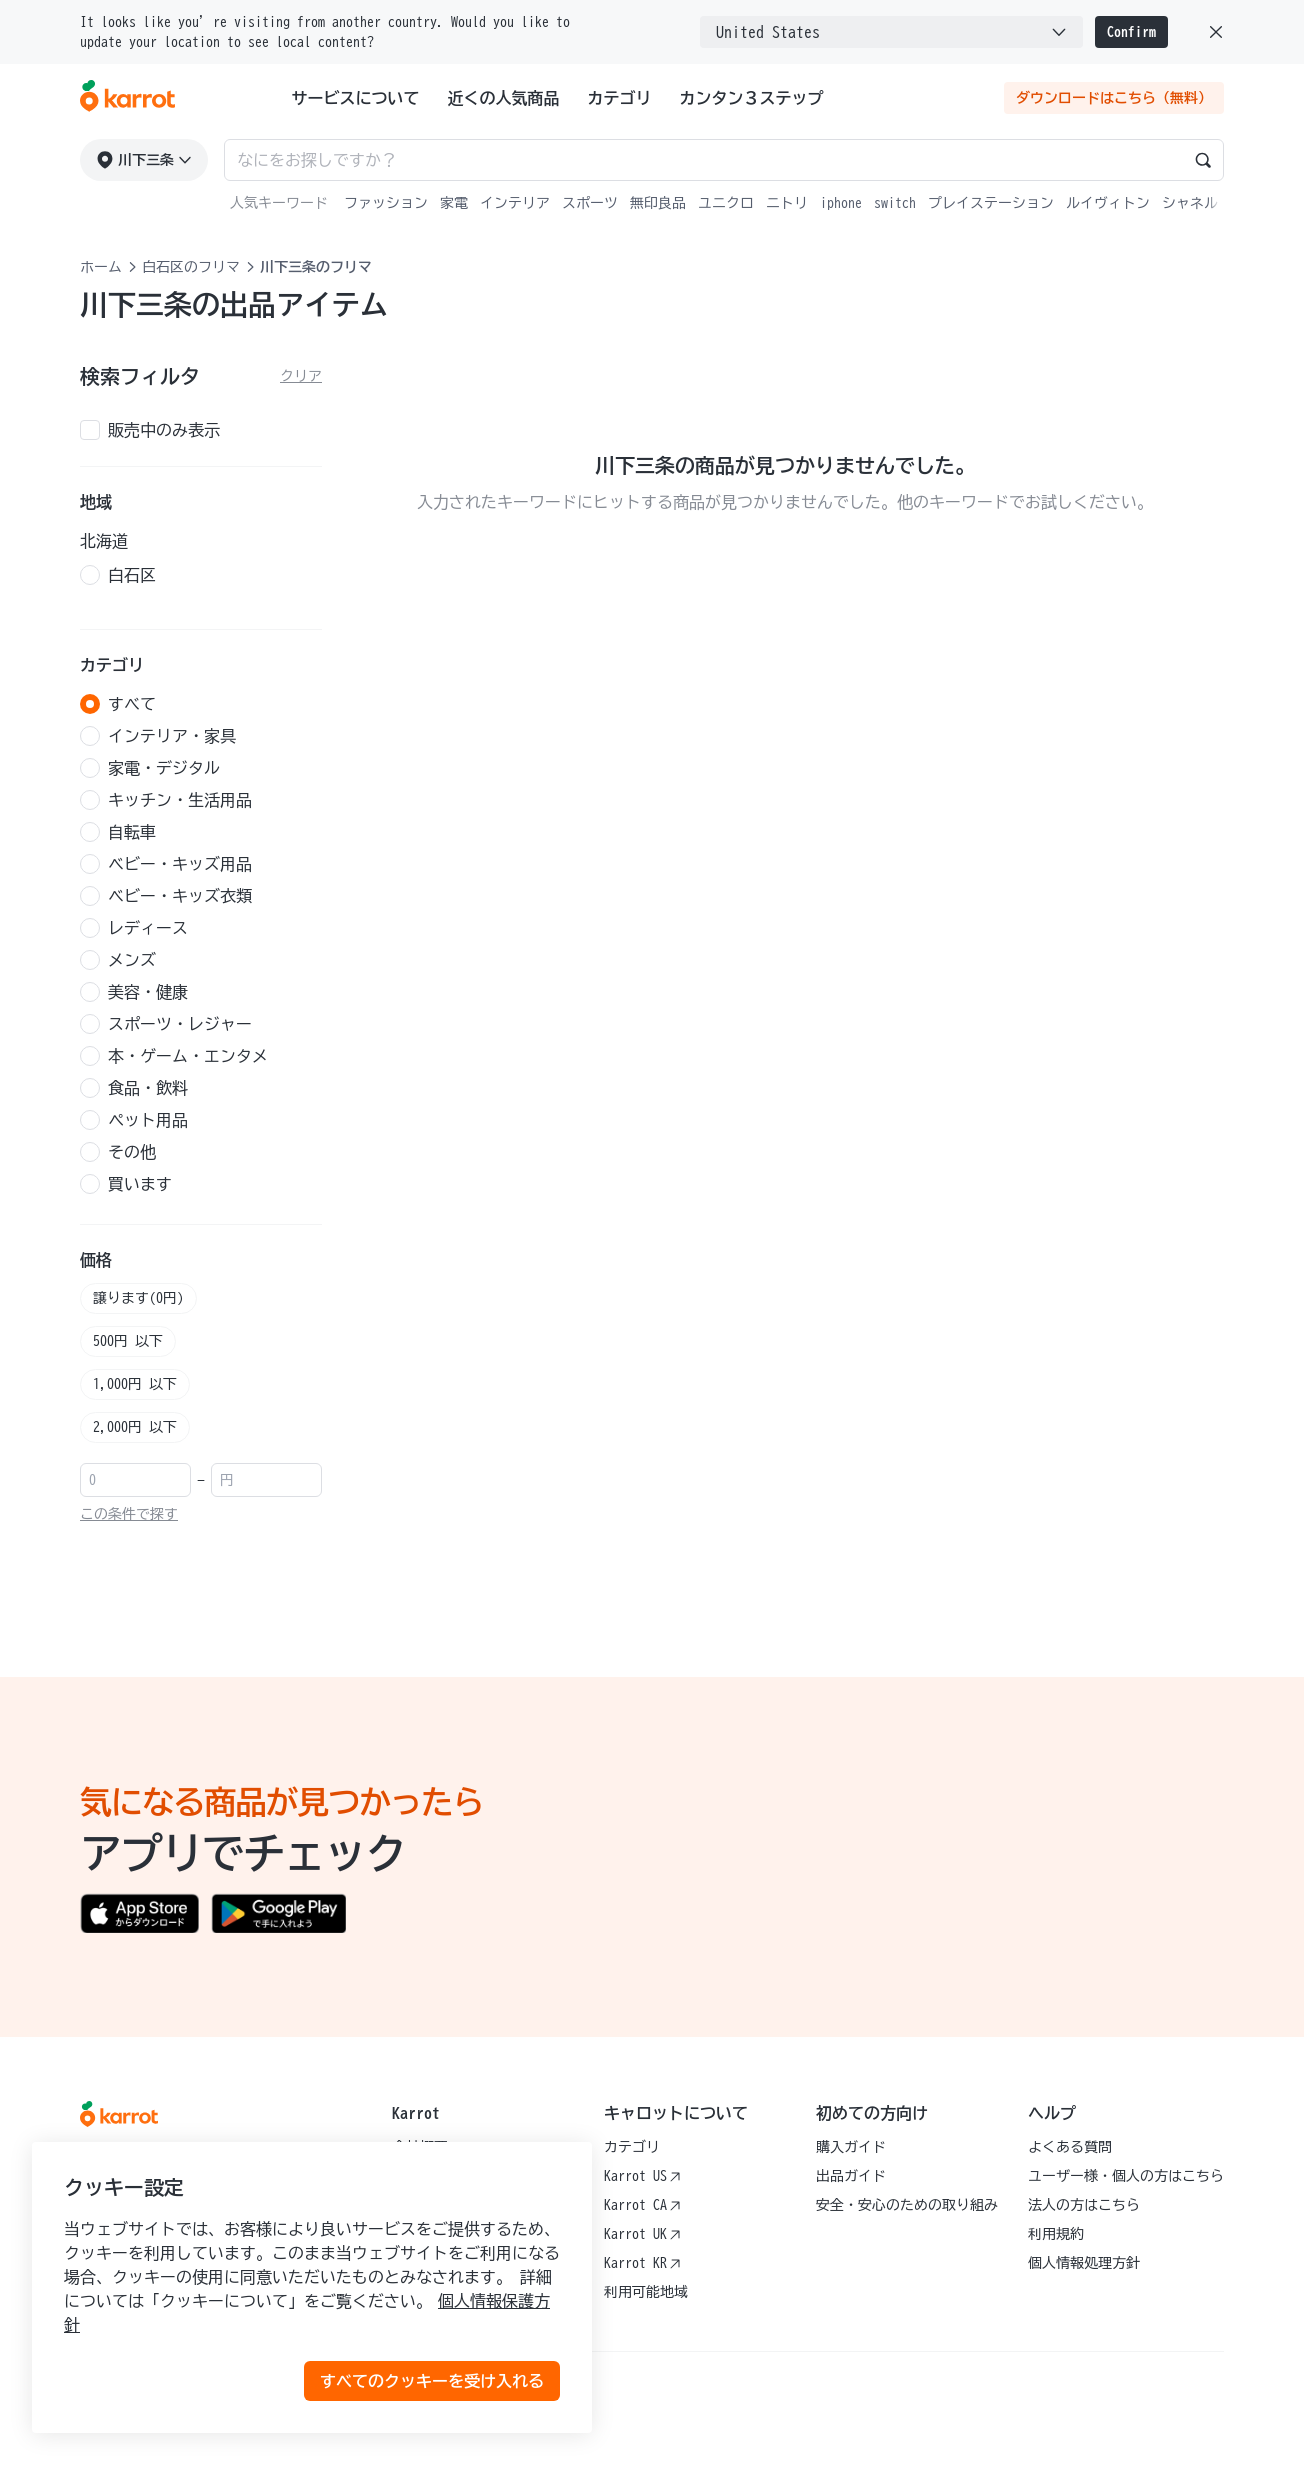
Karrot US (642, 2176)
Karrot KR (642, 2263)
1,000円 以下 (135, 1384)
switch (895, 203)
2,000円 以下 (135, 1427)
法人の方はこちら (1084, 2205)
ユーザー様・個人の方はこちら (1126, 2176)
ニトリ (787, 203)
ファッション (386, 203)
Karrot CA (642, 2205)
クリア (301, 376)
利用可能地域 (646, 2292)
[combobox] (891, 32)
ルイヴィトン (1108, 203)
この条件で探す (129, 1514)
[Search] (1203, 160)
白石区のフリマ (191, 267)
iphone (841, 203)
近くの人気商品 (504, 98)
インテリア (515, 203)
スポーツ (590, 203)
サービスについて (356, 98)
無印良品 (658, 203)
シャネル (1190, 203)
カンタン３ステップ (752, 98)
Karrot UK (642, 2234)
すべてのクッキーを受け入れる (432, 2381)
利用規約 (1056, 2234)
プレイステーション (991, 203)
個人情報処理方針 (1084, 2263)
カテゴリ (620, 98)
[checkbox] (201, 430)
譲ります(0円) (138, 1298)
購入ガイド (851, 2147)
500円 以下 (128, 1341)
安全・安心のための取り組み (907, 2205)
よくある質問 (1070, 2147)
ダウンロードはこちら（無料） (1114, 98)
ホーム (101, 267)
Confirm (1131, 32)
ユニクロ (726, 203)
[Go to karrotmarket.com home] (127, 98)
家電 (454, 203)
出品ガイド (851, 2176)
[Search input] (724, 160)
